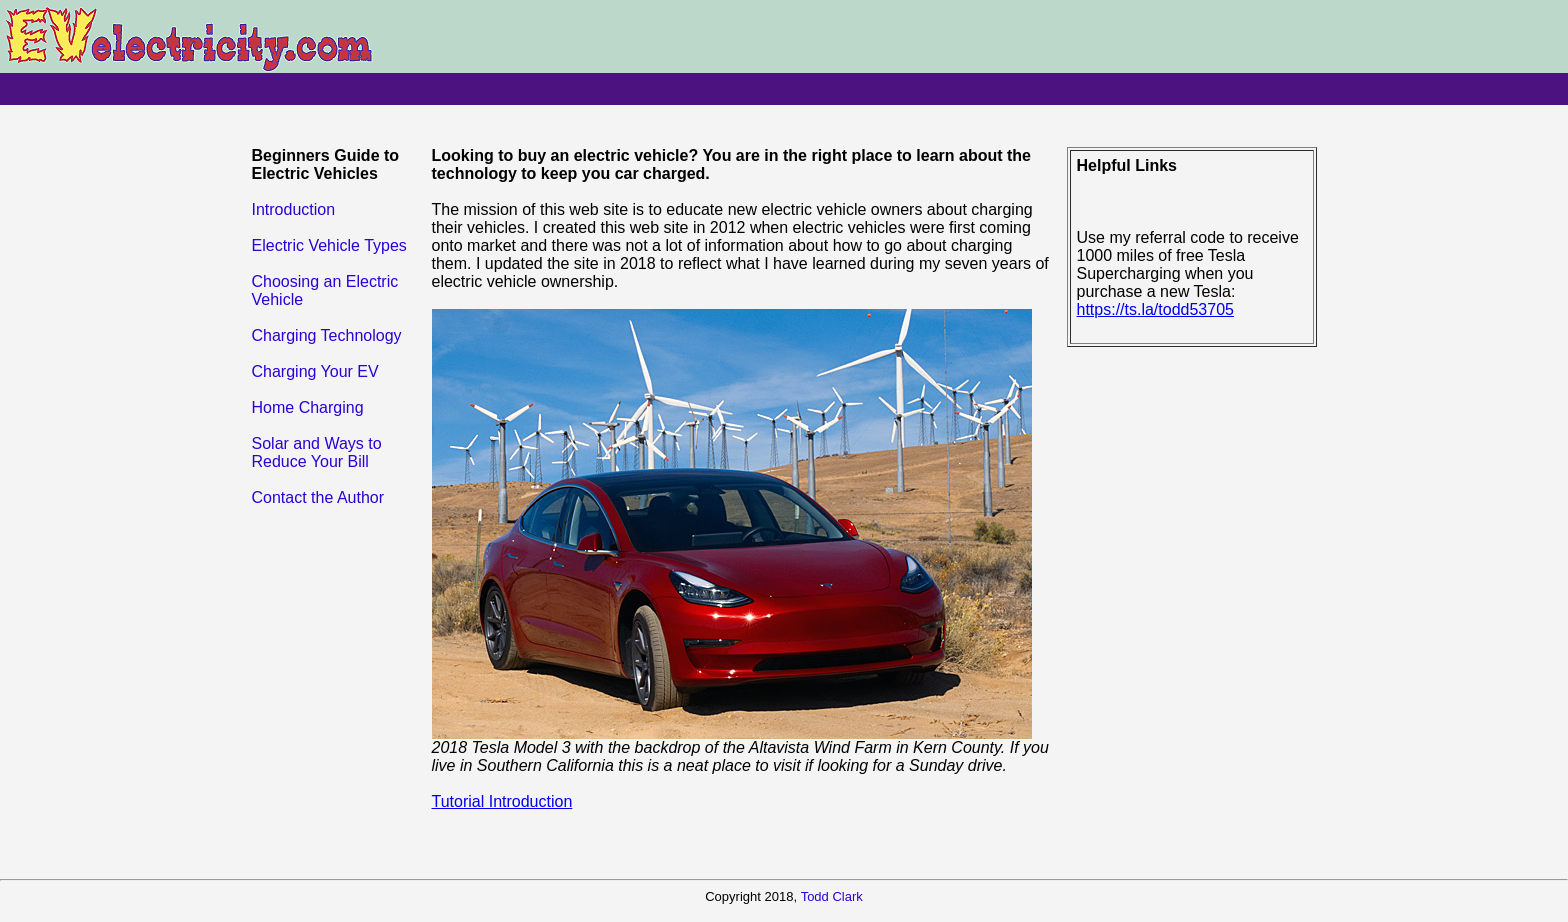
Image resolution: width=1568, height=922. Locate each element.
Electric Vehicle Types (329, 245)
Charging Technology (327, 335)
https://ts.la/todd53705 (1155, 309)
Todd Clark (832, 896)
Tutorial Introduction (502, 801)
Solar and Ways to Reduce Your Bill (317, 452)
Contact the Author (318, 497)
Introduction (294, 209)
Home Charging (308, 407)
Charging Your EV (315, 371)
